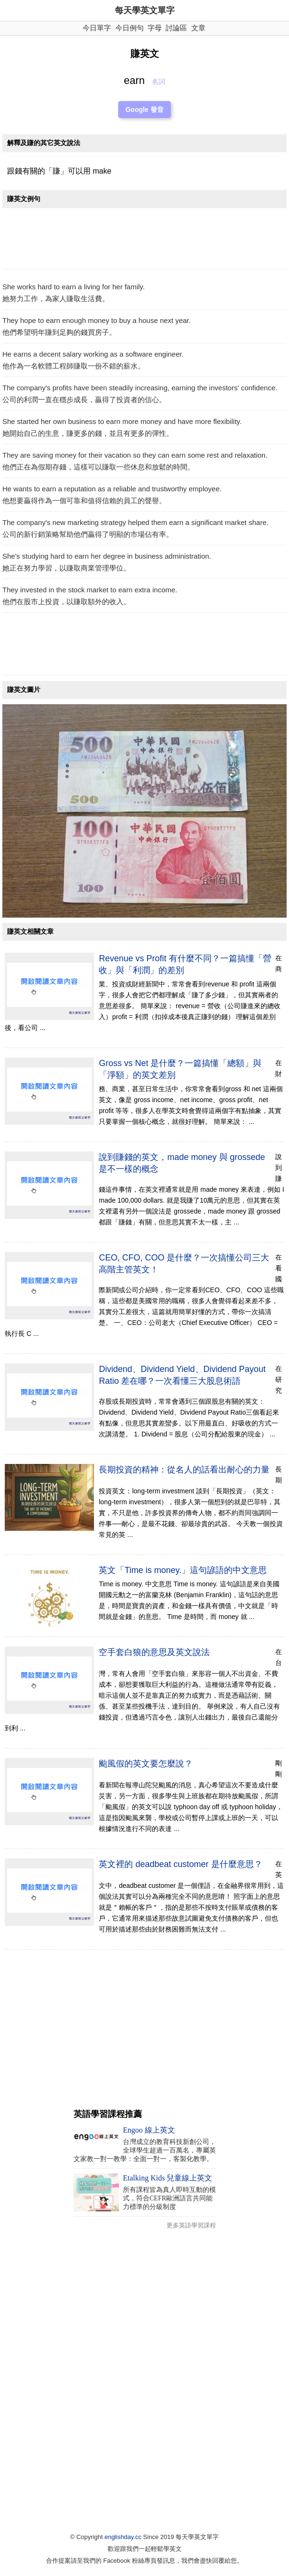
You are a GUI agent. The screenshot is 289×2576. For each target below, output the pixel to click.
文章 (198, 28)
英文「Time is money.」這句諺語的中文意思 (183, 1570)
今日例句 (129, 28)
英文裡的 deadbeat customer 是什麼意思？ (180, 1864)
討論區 (176, 28)
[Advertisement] (144, 241)
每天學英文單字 (145, 10)
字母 (155, 28)
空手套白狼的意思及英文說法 (154, 1652)
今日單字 (97, 28)
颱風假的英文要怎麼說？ (146, 1763)
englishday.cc (122, 2536)
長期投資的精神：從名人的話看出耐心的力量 (184, 1469)
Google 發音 (144, 109)
